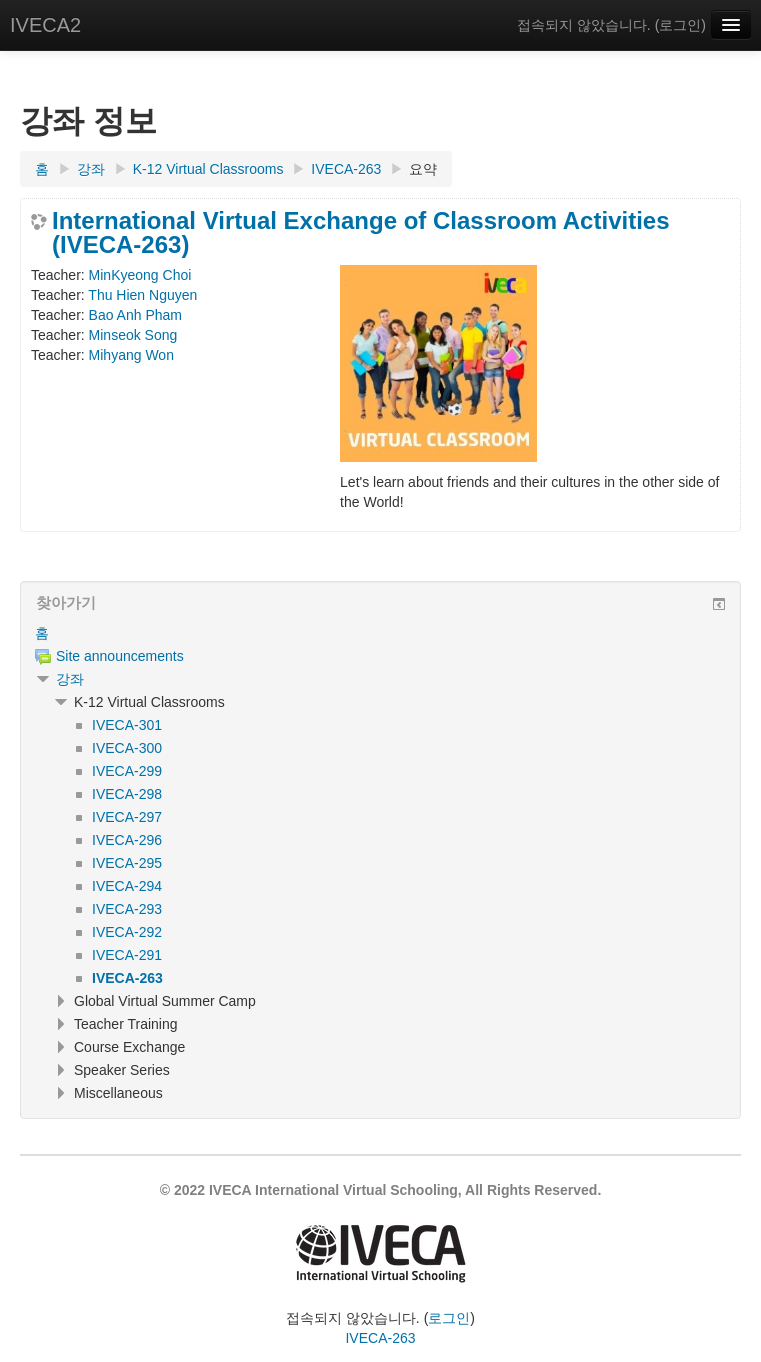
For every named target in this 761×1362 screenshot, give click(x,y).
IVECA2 (45, 25)
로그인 (680, 25)
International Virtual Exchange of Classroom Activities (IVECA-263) (361, 233)
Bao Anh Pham (135, 315)
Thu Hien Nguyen (142, 295)
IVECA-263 (380, 1338)
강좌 (70, 679)
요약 (423, 169)
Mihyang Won (131, 355)
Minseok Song (133, 335)
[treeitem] (380, 633)
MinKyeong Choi (140, 275)
